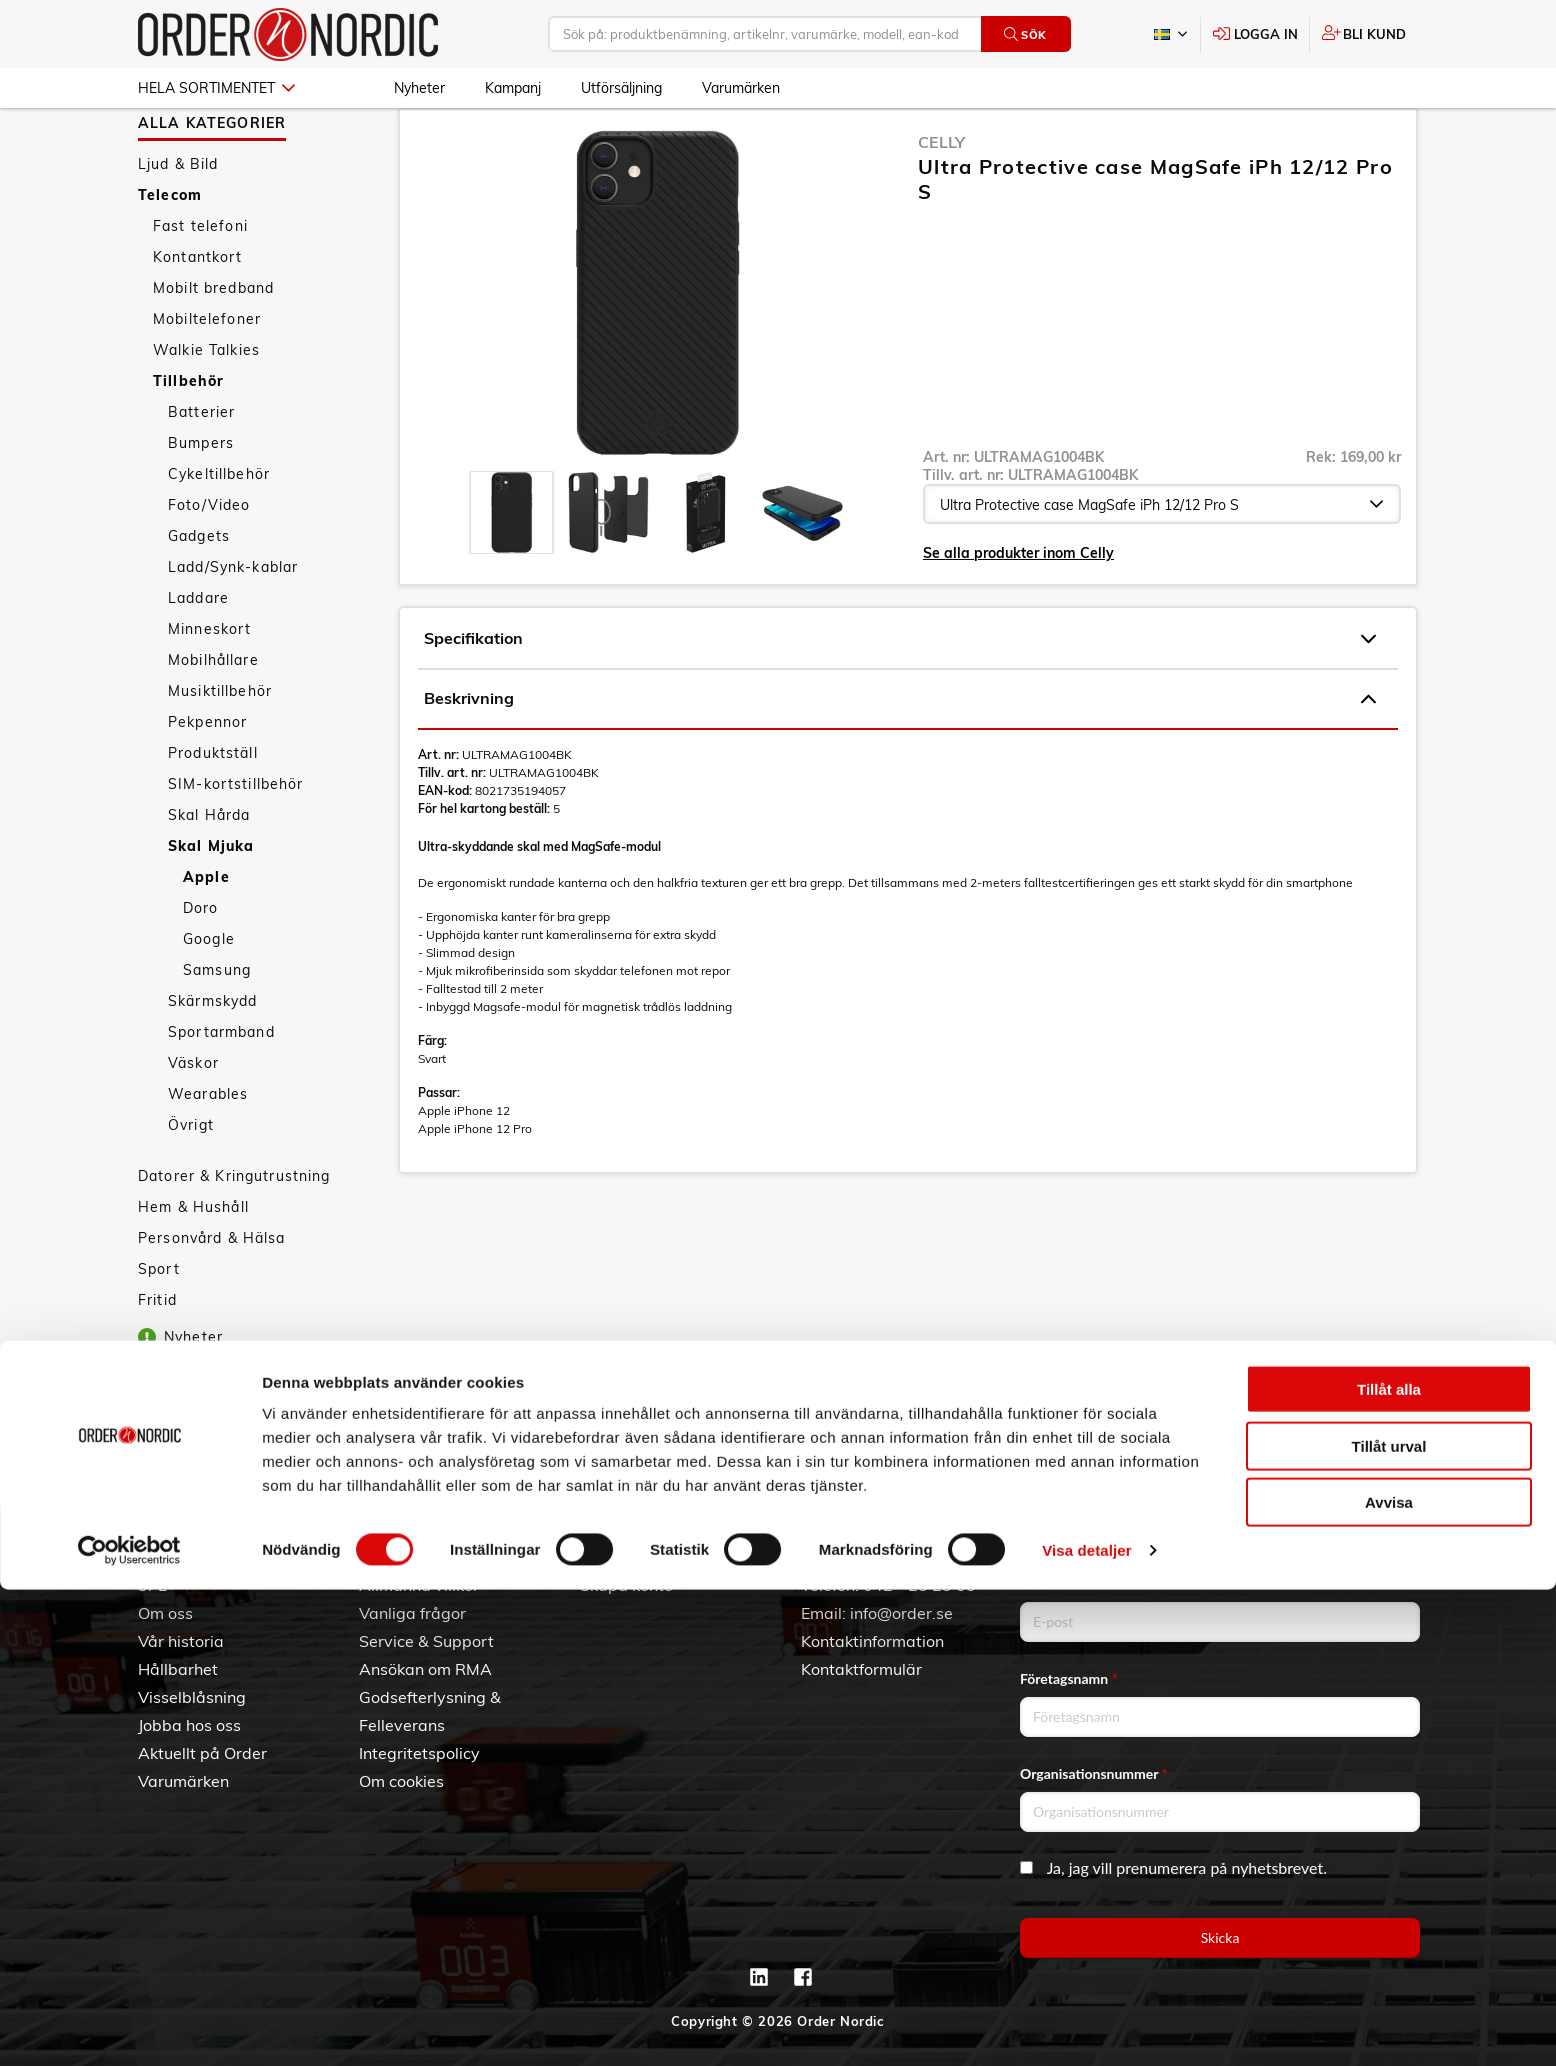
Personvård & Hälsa (212, 1296)
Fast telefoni (200, 284)
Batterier (201, 470)
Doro (201, 966)
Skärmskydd (212, 1059)
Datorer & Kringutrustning (234, 1234)
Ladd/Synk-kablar (233, 625)
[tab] (511, 570)
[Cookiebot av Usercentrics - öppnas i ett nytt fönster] (129, 2027)
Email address (1067, 1583)
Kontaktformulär (861, 1669)
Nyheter (419, 88)
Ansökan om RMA (425, 1669)
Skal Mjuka (211, 904)
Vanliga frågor (412, 1613)
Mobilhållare (213, 718)
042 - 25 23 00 (919, 1585)
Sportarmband (221, 1090)
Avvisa (1389, 1978)
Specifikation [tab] (900, 697)
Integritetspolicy (419, 1753)
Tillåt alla (1389, 1865)
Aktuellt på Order (202, 1753)
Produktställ (213, 811)
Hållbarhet (178, 1669)
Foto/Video (209, 563)
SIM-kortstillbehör (236, 842)
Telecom (170, 253)
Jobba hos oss (189, 1725)
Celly (941, 200)
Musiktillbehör (220, 749)
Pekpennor (207, 780)
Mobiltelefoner (207, 377)
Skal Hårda (209, 873)
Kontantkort (198, 315)
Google (209, 997)
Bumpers (201, 501)
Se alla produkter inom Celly (1018, 611)
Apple (206, 935)
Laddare (198, 656)
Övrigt (191, 1183)
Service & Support (426, 1641)
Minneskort (209, 687)
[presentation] (511, 570)
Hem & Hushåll (193, 1265)
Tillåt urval (1389, 1922)
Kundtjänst (417, 1552)
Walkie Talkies (206, 408)
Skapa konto (626, 1585)
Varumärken (741, 88)
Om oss (165, 1613)
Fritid (157, 1358)
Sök (1025, 34)
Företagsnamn (1069, 1678)
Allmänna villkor (419, 1585)
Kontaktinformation (872, 1641)
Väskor (193, 1121)
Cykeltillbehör (219, 532)
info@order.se (901, 1613)
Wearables (208, 1152)
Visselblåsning (192, 1697)
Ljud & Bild (178, 222)
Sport (159, 1327)
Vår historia (181, 1641)
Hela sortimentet (216, 88)
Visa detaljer (1086, 2026)
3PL (152, 1585)
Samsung (217, 1028)
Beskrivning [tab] (900, 757)
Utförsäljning (621, 88)
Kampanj (513, 88)
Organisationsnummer (1094, 1773)
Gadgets (199, 594)
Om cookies (401, 1781)
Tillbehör (188, 439)
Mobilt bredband (213, 346)
